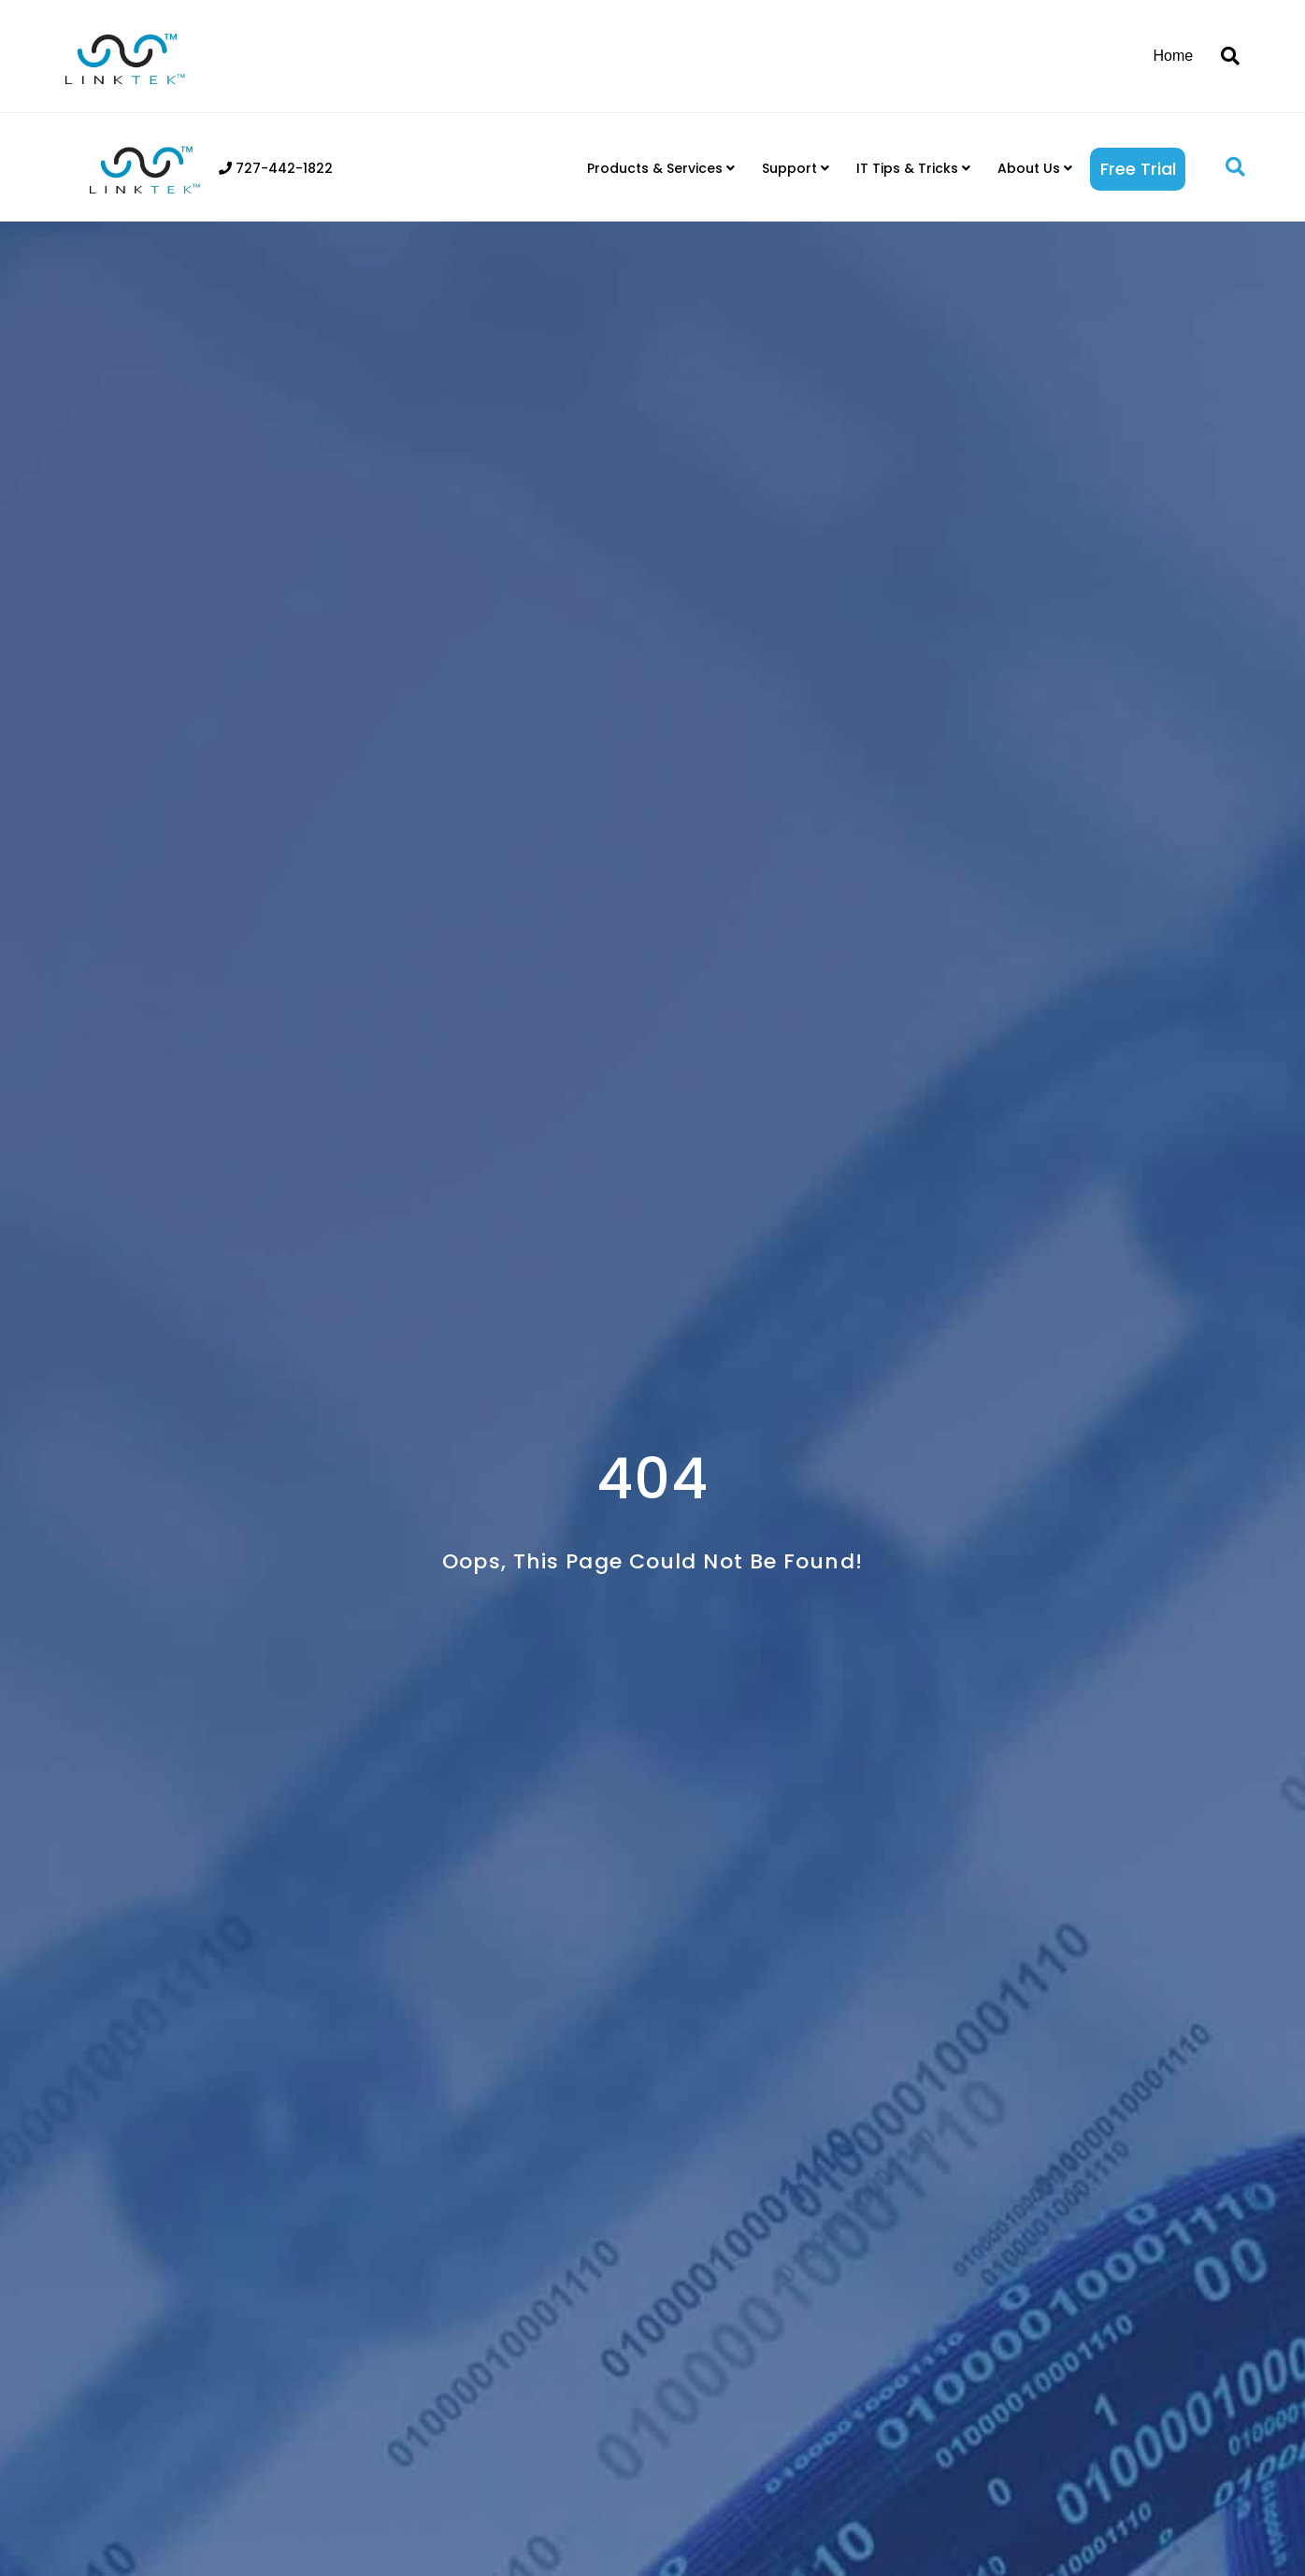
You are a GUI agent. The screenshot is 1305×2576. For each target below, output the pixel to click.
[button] (1235, 168)
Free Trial (1138, 168)
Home (1174, 56)
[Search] (1223, 56)
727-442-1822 (276, 168)
